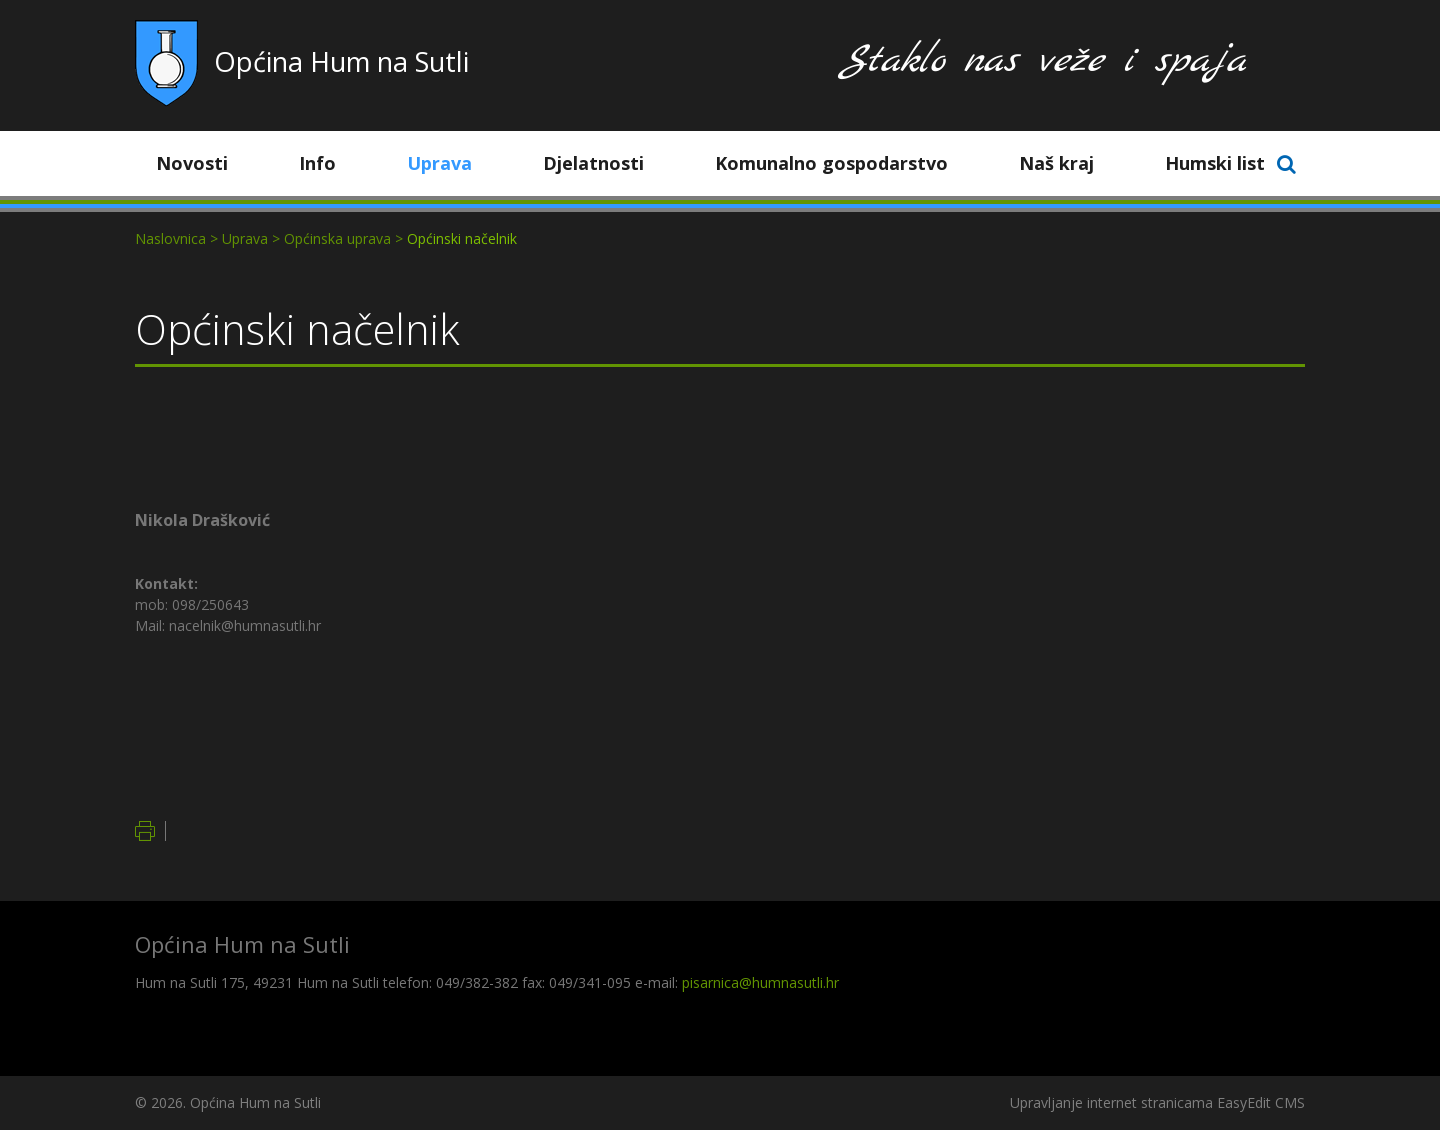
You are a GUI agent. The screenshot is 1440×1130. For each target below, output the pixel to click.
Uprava (454, 163)
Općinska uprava (337, 238)
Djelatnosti (608, 163)
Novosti (207, 163)
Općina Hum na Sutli (341, 61)
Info (332, 163)
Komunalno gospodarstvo (846, 163)
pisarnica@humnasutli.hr (760, 982)
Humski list (1215, 163)
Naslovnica (170, 238)
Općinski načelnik (462, 238)
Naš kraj (1071, 163)
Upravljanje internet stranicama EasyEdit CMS (1157, 1102)
